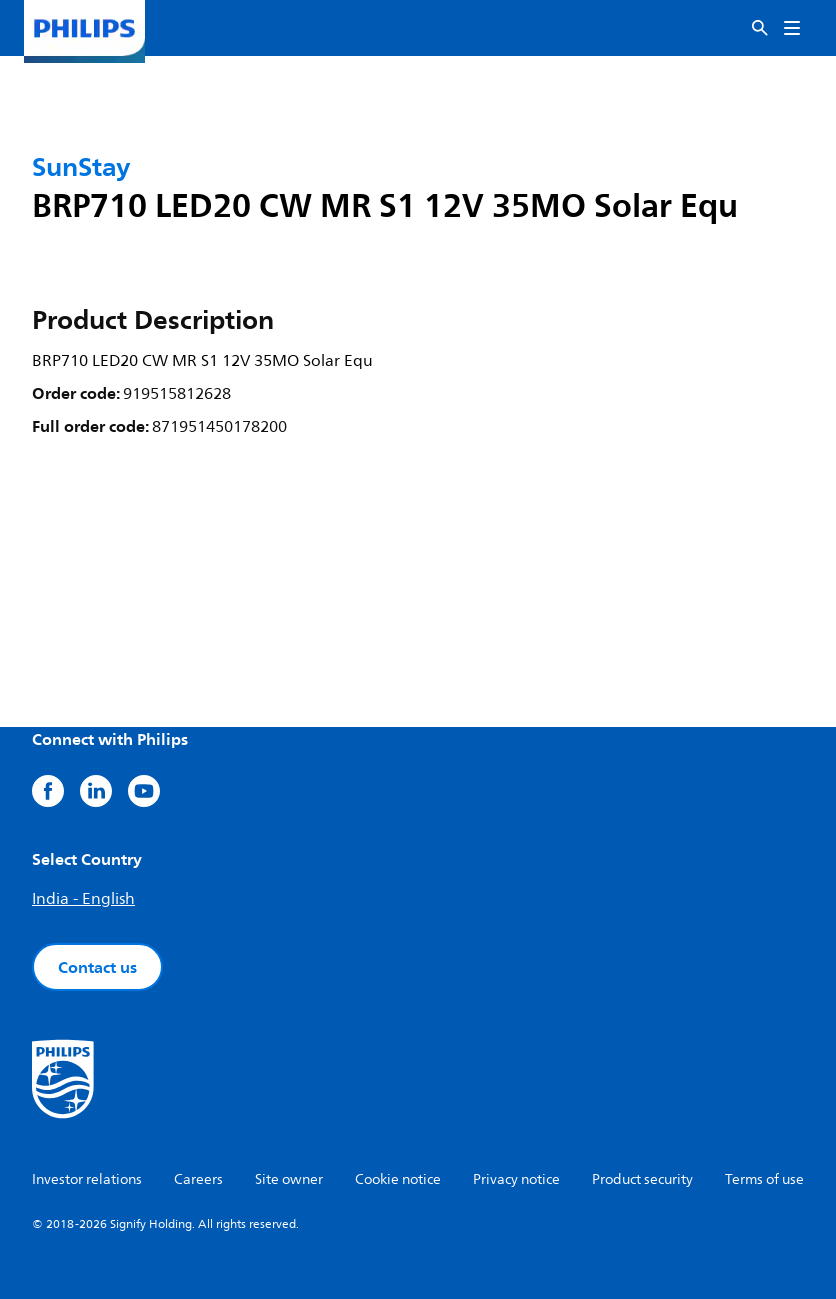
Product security (642, 1179)
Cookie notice (398, 1179)
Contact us (97, 967)
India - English (83, 899)
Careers (198, 1179)
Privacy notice (516, 1179)
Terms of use (764, 1179)
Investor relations (87, 1179)
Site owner (289, 1179)
